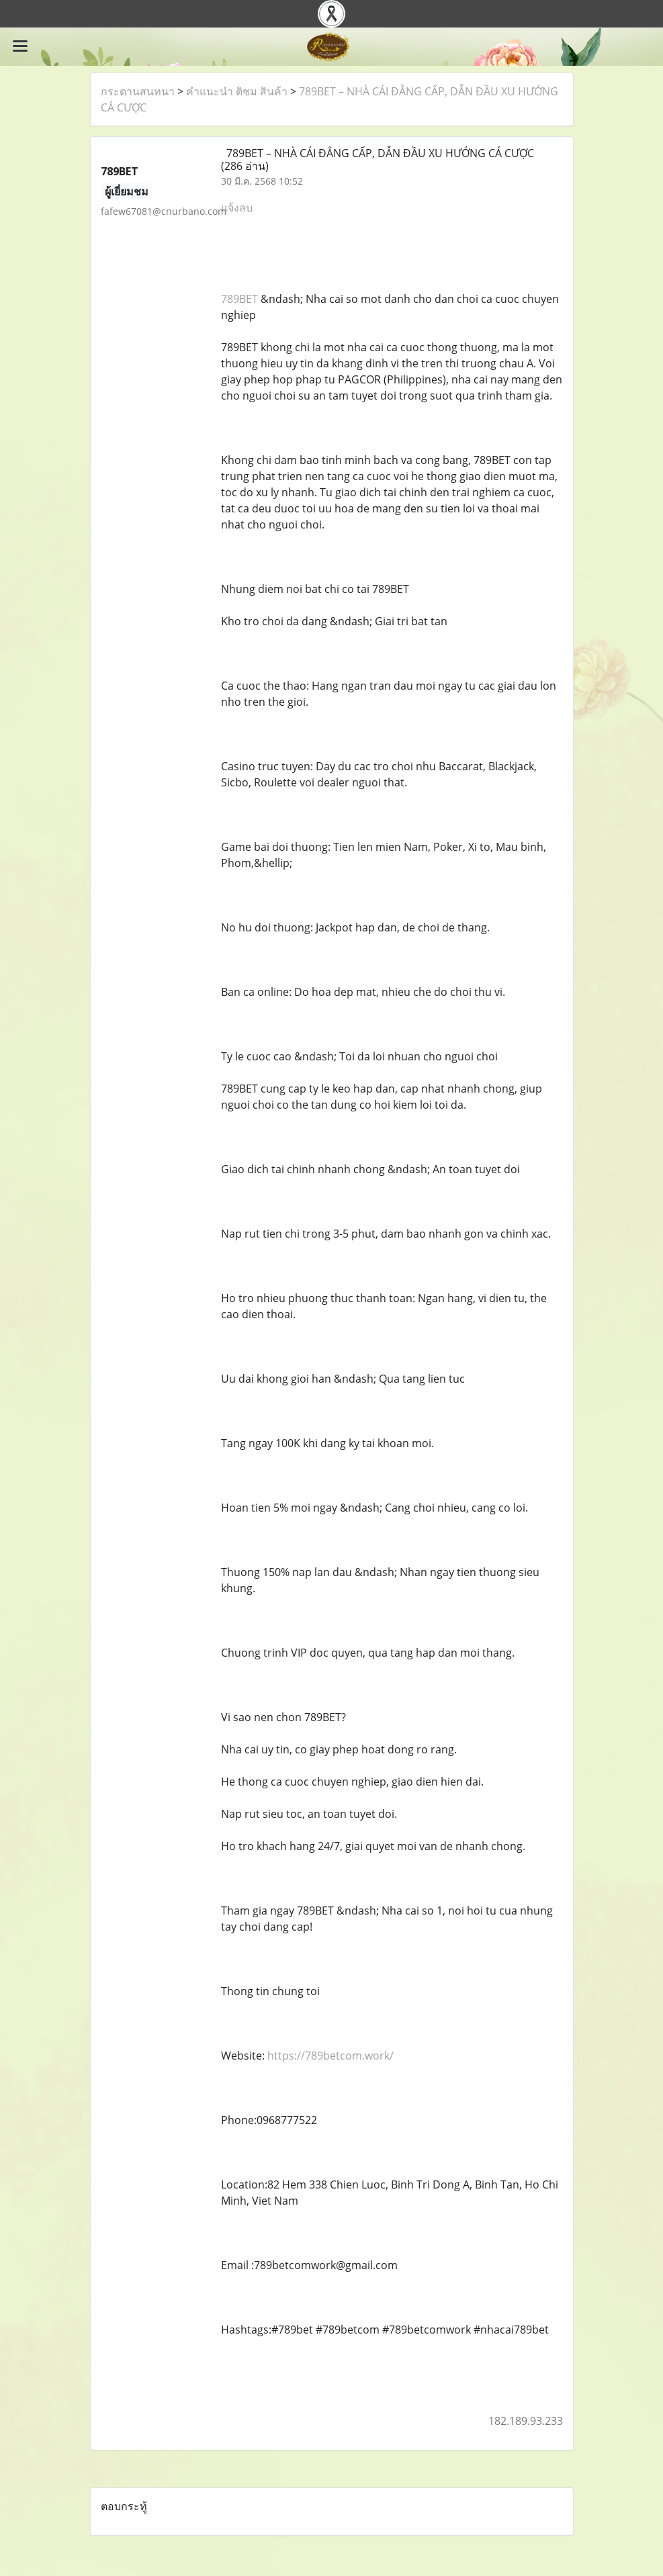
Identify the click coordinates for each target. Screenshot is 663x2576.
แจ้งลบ (237, 207)
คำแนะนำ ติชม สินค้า (237, 91)
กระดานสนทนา (138, 91)
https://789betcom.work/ (330, 2055)
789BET (239, 298)
